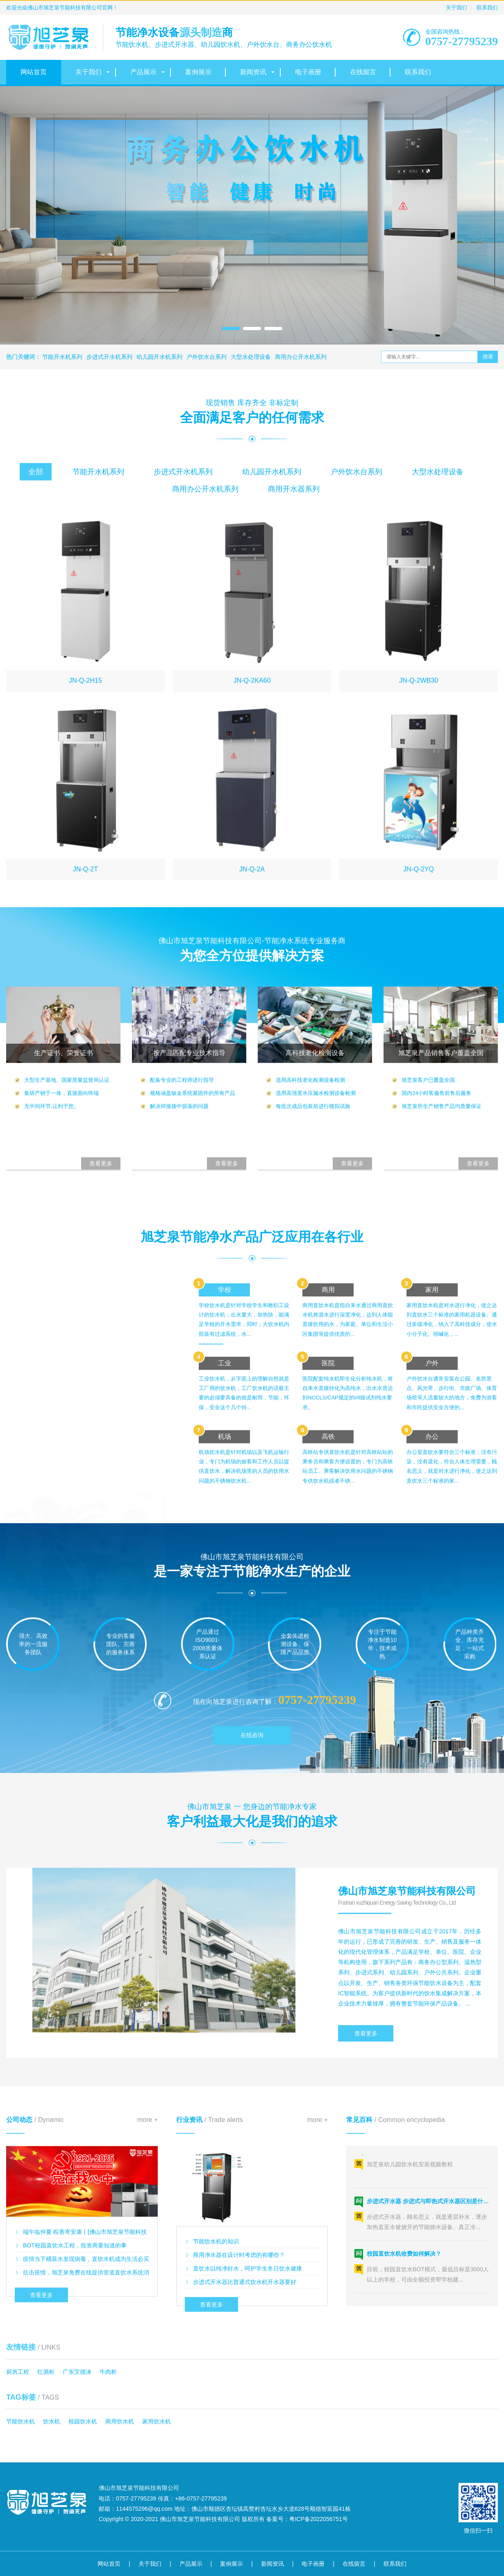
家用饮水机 (156, 2421)
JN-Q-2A (252, 1076)
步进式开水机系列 (109, 357)
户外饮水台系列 (206, 357)
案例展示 (198, 71)
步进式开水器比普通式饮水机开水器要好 (244, 2387)
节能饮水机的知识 (216, 2346)
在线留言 (363, 71)
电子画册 (308, 71)
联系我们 (487, 8)
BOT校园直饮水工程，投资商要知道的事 (75, 2345)
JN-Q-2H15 (85, 888)
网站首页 (33, 71)
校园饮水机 (82, 2421)
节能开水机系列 (62, 357)
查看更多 (365, 2138)
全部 (35, 491)
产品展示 (143, 71)
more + (147, 2219)
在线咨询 (252, 1764)
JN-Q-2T (85, 1076)
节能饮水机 (20, 2421)
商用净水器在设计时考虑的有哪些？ (239, 2360)
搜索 (488, 357)
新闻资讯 (253, 71)
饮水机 (51, 2421)
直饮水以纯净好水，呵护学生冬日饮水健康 (247, 2373)
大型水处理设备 (251, 357)
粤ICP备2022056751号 (318, 2519)
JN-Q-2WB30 (418, 888)
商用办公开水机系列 (301, 357)
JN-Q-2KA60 (252, 888)
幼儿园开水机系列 (159, 357)
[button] (231, 328)
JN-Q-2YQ (418, 1076)
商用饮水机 (119, 2421)
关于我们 (456, 8)
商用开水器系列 (294, 508)
